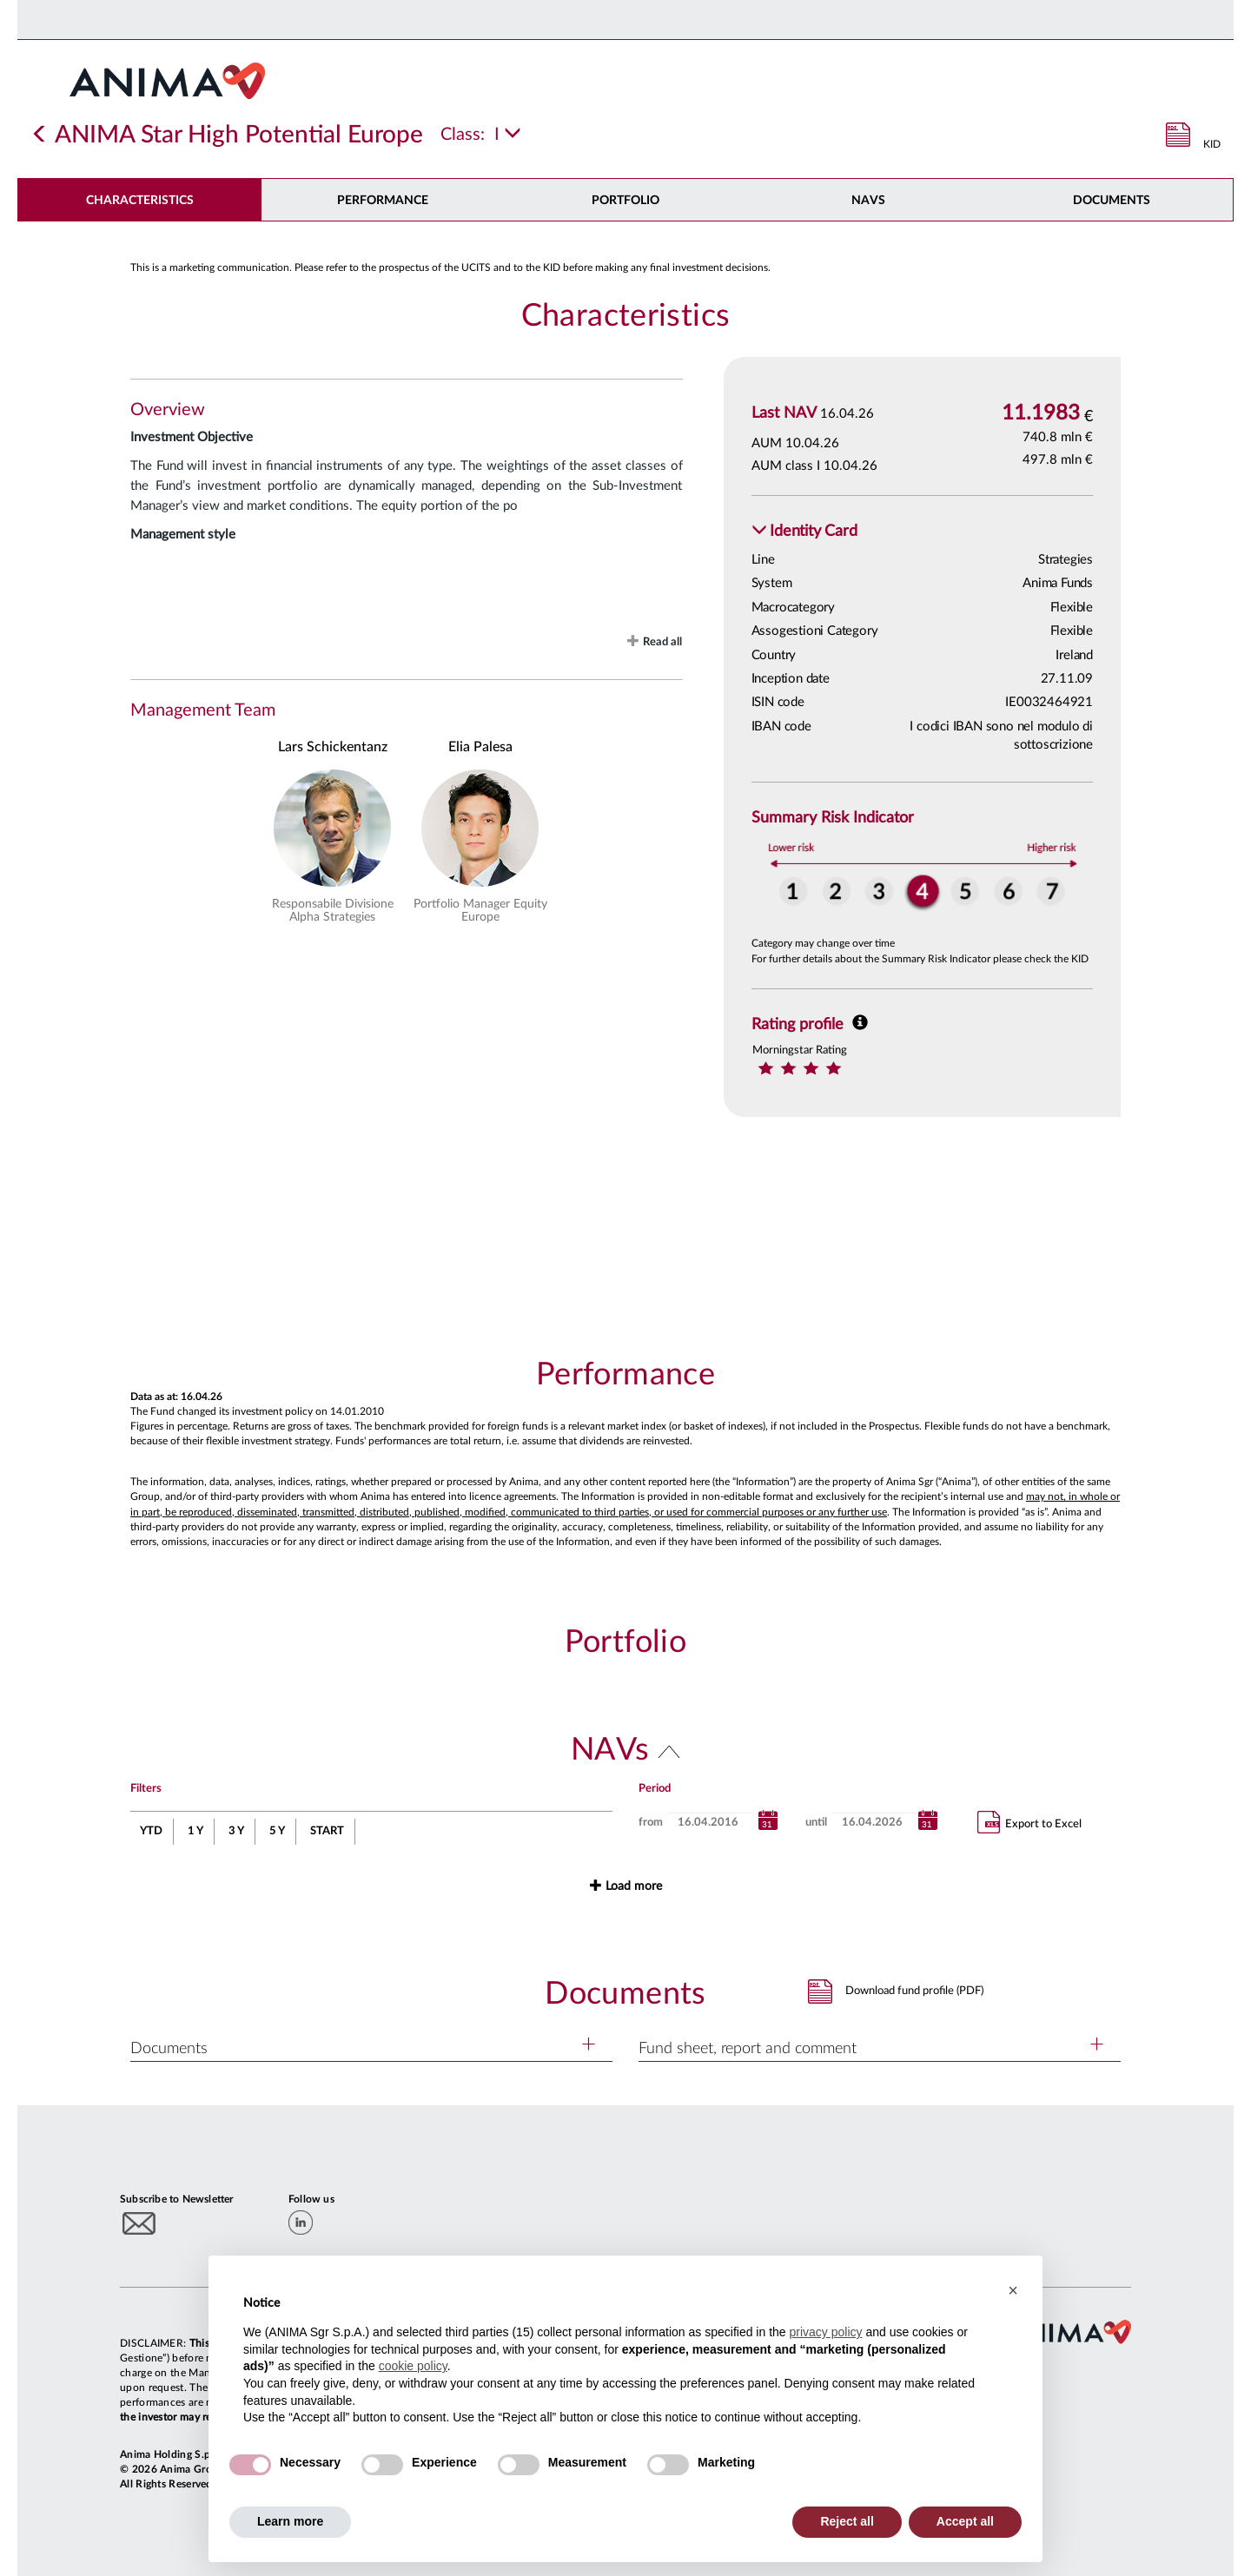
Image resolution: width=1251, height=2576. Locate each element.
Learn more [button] (290, 2521)
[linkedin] (300, 2222)
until (816, 1822)
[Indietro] (40, 134)
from (651, 1822)
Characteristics (140, 201)
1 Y (195, 1831)
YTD (151, 1831)
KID (1212, 144)
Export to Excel (1029, 1822)
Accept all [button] (965, 2521)
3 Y (236, 1831)
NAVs (868, 201)
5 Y (277, 1831)
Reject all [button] (846, 2521)
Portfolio (625, 201)
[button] (804, 531)
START (327, 1831)
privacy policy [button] (825, 2332)
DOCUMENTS (1111, 201)
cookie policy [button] (413, 2366)
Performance (382, 201)
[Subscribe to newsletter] (139, 2223)
